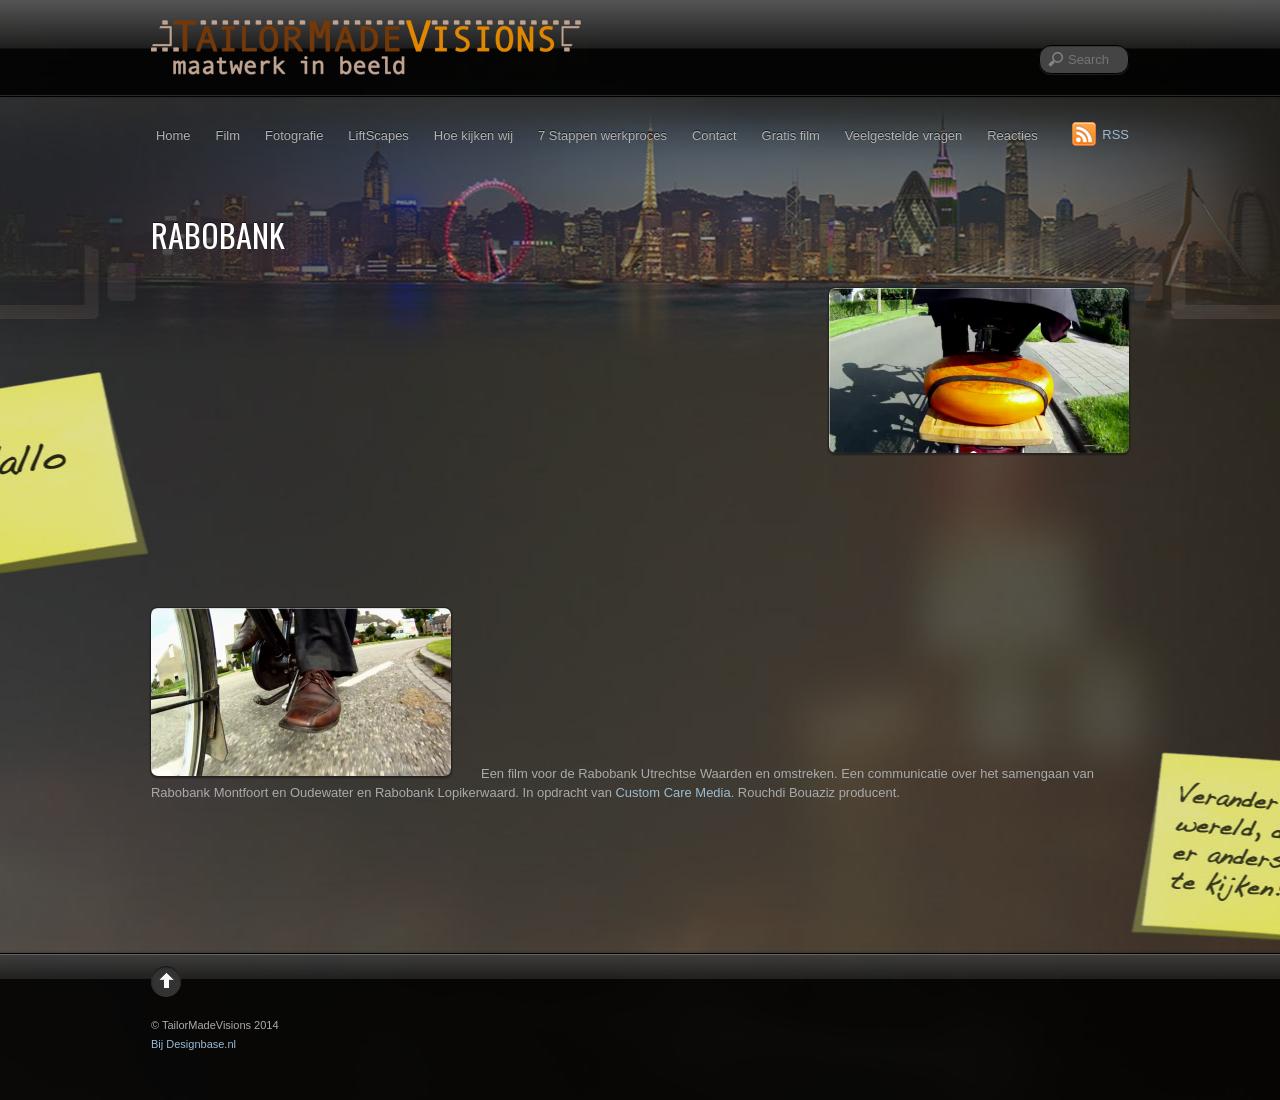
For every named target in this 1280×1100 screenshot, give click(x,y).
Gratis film (791, 135)
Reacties (1012, 135)
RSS (1115, 134)
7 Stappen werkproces (602, 135)
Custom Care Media (672, 792)
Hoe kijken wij (473, 135)
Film (228, 135)
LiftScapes (378, 135)
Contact (714, 135)
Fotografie (294, 135)
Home (173, 135)
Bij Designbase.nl (193, 1044)
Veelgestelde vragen (903, 135)
